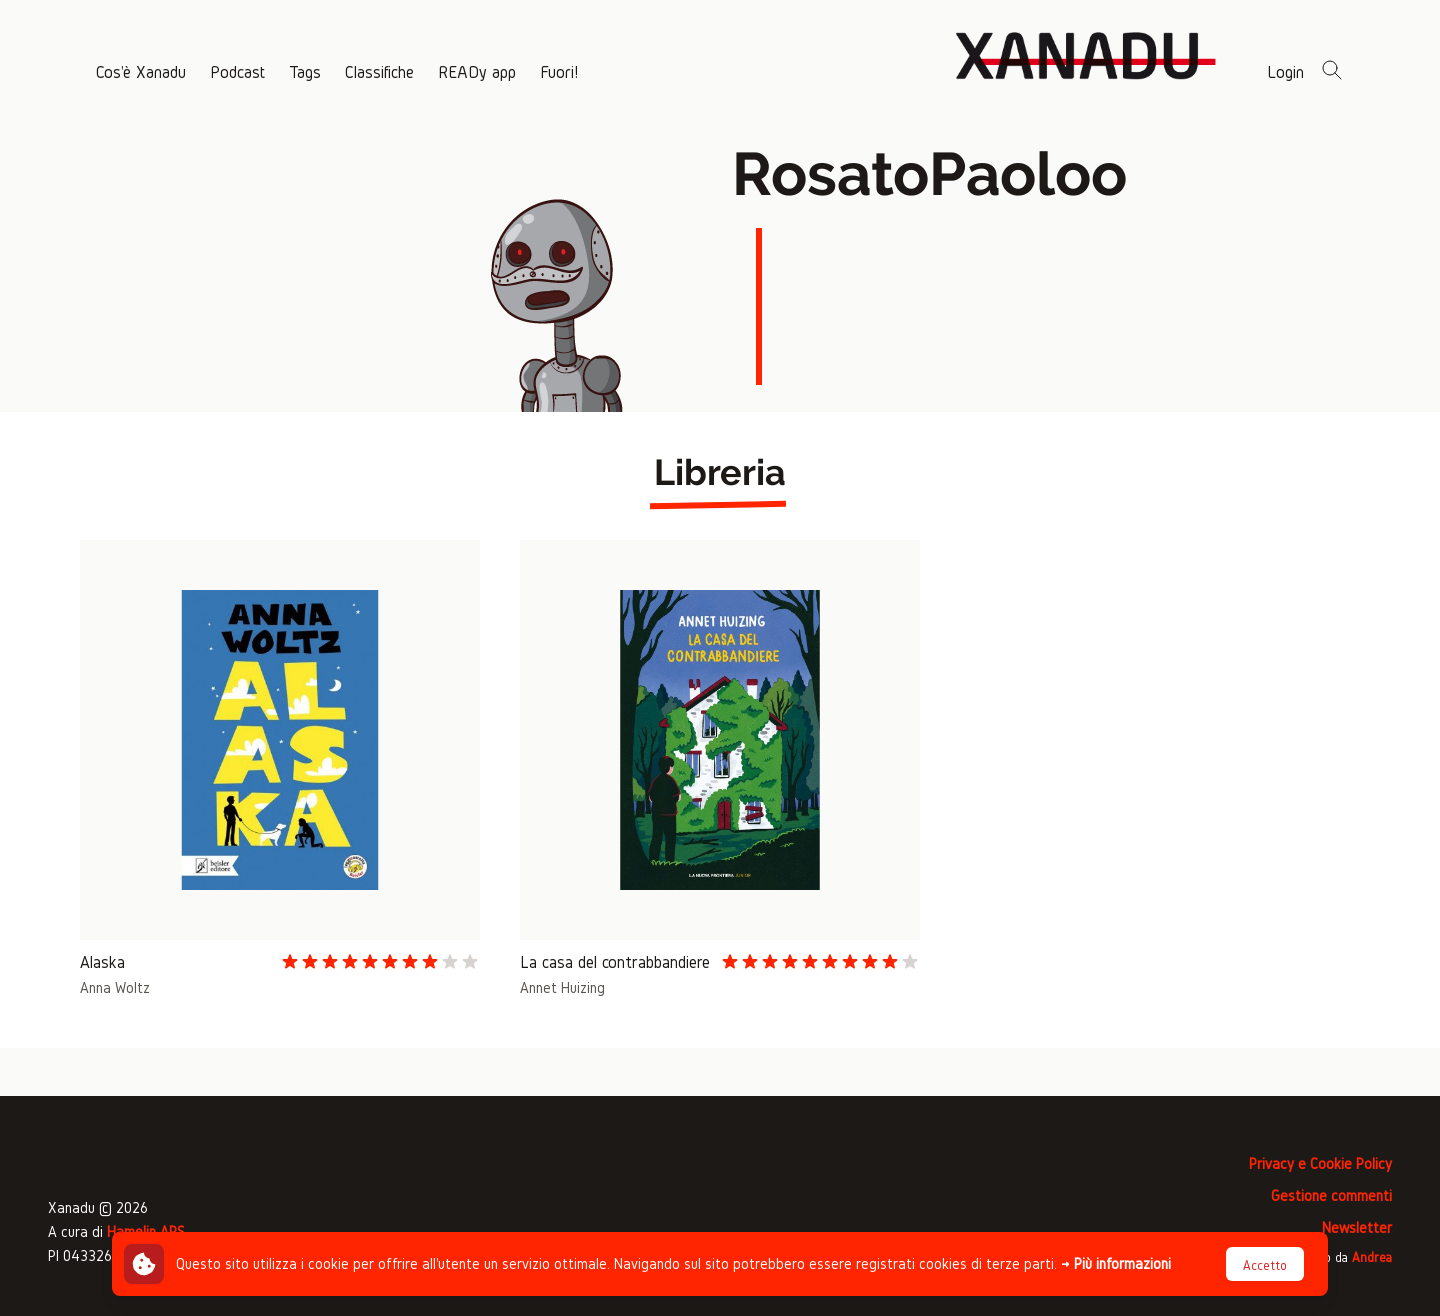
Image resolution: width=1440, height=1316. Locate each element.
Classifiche (379, 71)
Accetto (1265, 1265)
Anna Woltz (115, 987)
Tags (305, 71)
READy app (477, 71)
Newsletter (1357, 1227)
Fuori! (559, 71)
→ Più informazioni (1116, 1263)
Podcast (237, 71)
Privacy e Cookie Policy (1320, 1163)
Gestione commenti (1331, 1195)
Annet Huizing (562, 987)
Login (1285, 71)
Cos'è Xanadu (141, 71)
